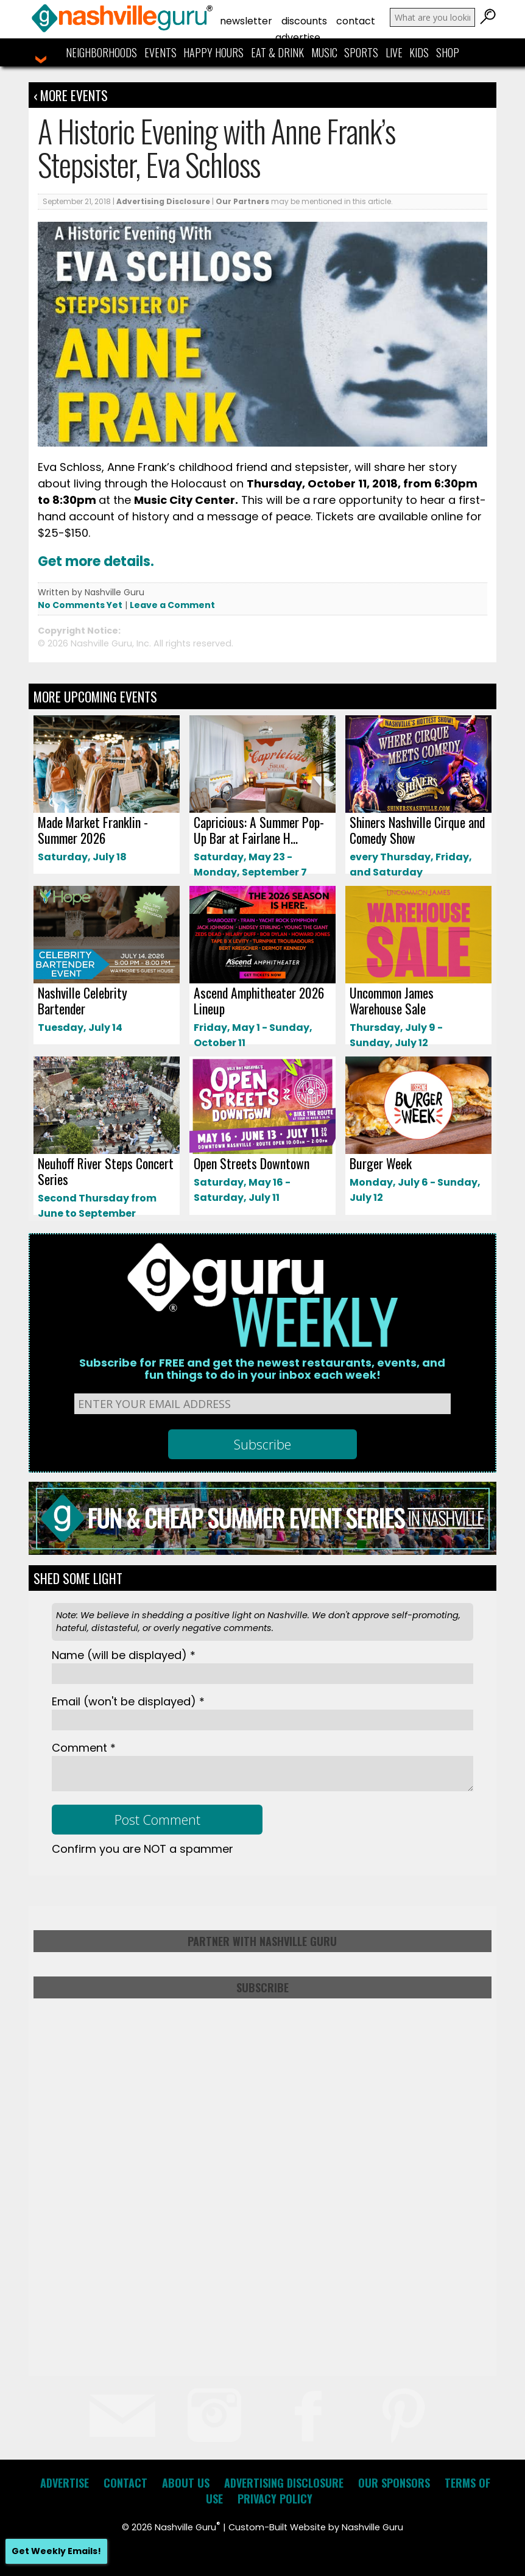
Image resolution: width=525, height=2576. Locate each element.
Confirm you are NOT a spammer (142, 1848)
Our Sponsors (394, 2483)
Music (324, 52)
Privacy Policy (275, 2499)
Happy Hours (213, 52)
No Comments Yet (80, 605)
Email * (128, 1701)
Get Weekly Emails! (56, 2551)
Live (394, 52)
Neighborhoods (101, 52)
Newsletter (246, 21)
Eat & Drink (277, 52)
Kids (419, 52)
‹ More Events (70, 95)
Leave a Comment (172, 605)
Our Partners (242, 201)
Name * (124, 1655)
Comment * (84, 1747)
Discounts (304, 21)
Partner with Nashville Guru (262, 1941)
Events (160, 52)
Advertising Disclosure (163, 201)
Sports (361, 52)
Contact (355, 21)
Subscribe (262, 1987)
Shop (447, 52)
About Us (186, 2483)
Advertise (297, 37)
